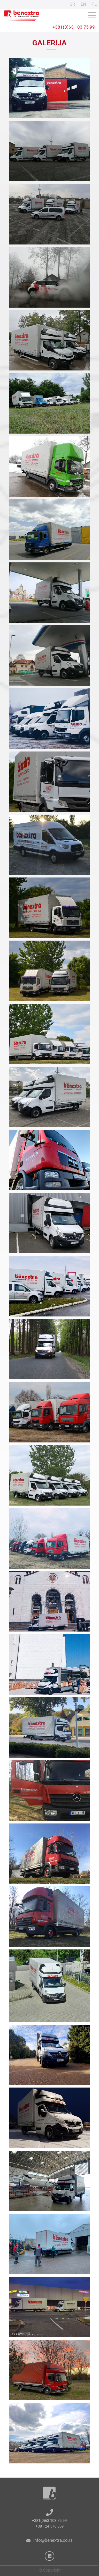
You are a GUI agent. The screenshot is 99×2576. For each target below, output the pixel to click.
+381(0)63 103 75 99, (49, 2520)
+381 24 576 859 (49, 2526)
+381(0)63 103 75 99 (73, 27)
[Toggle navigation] (92, 15)
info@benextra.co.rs (53, 2540)
